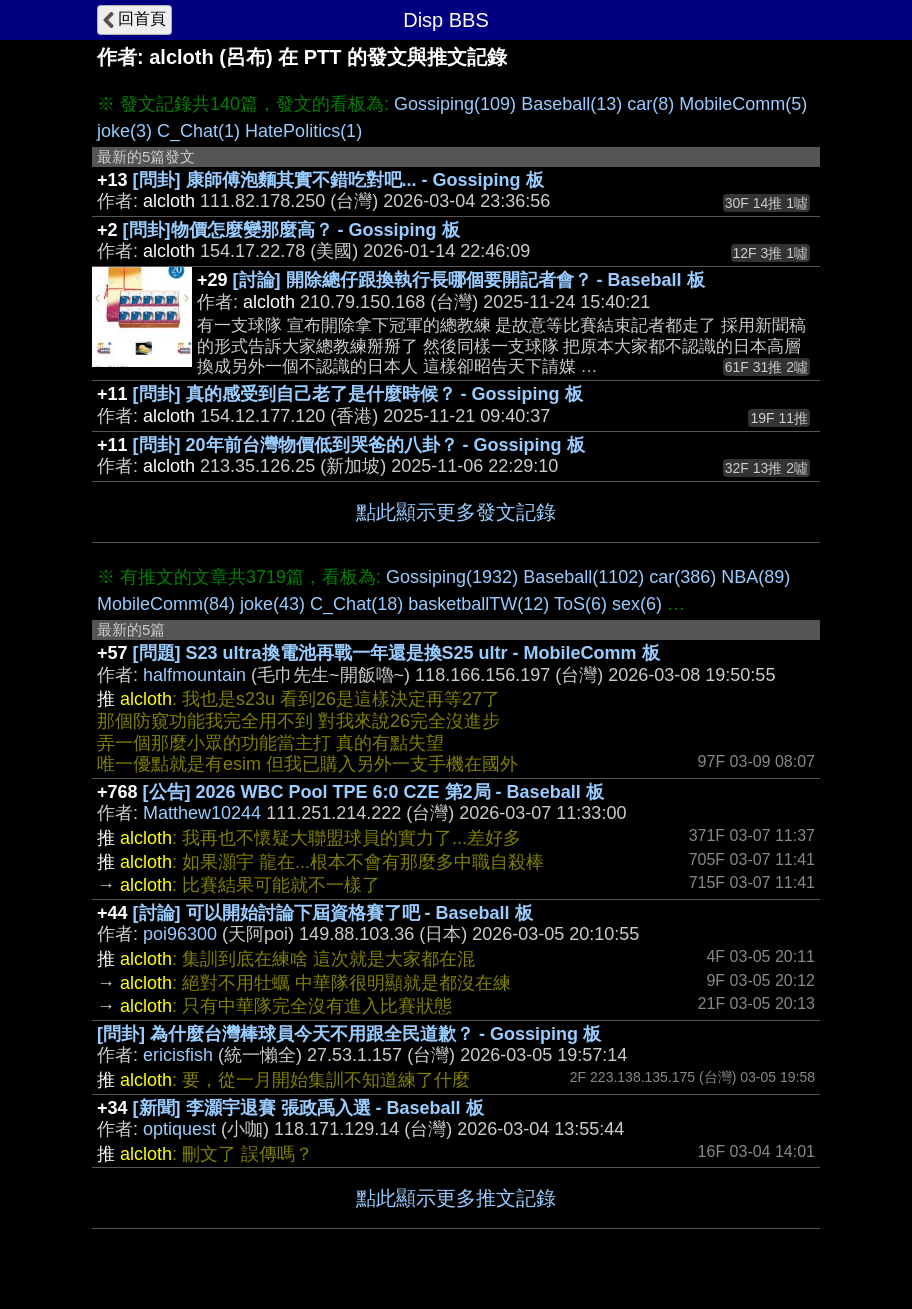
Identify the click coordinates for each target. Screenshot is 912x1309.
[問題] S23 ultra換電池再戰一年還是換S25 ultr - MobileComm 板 (396, 653)
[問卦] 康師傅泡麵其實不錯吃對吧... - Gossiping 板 (338, 180)
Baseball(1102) (583, 577)
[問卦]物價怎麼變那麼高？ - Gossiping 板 (291, 230)
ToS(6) (580, 604)
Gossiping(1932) (452, 577)
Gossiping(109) (455, 104)
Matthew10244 (202, 813)
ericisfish (178, 1055)
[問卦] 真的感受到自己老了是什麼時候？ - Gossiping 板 (358, 394)
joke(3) (124, 131)
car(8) (650, 104)
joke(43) (272, 604)
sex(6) (637, 604)
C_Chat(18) (356, 604)
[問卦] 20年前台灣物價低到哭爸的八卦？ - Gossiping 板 (359, 445)
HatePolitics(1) (303, 131)
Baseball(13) (571, 104)
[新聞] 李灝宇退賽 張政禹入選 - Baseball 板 (308, 1108)
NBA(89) (755, 577)
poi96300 (180, 934)
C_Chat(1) (198, 131)
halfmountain (194, 675)
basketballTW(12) (478, 604)
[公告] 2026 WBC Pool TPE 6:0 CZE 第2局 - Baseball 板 (373, 792)
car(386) (682, 577)
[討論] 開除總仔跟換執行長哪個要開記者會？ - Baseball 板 (469, 280)
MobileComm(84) (166, 604)
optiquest (179, 1129)
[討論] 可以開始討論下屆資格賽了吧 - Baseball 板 (333, 913)
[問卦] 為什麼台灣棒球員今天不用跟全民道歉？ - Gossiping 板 (349, 1034)
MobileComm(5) (743, 104)
